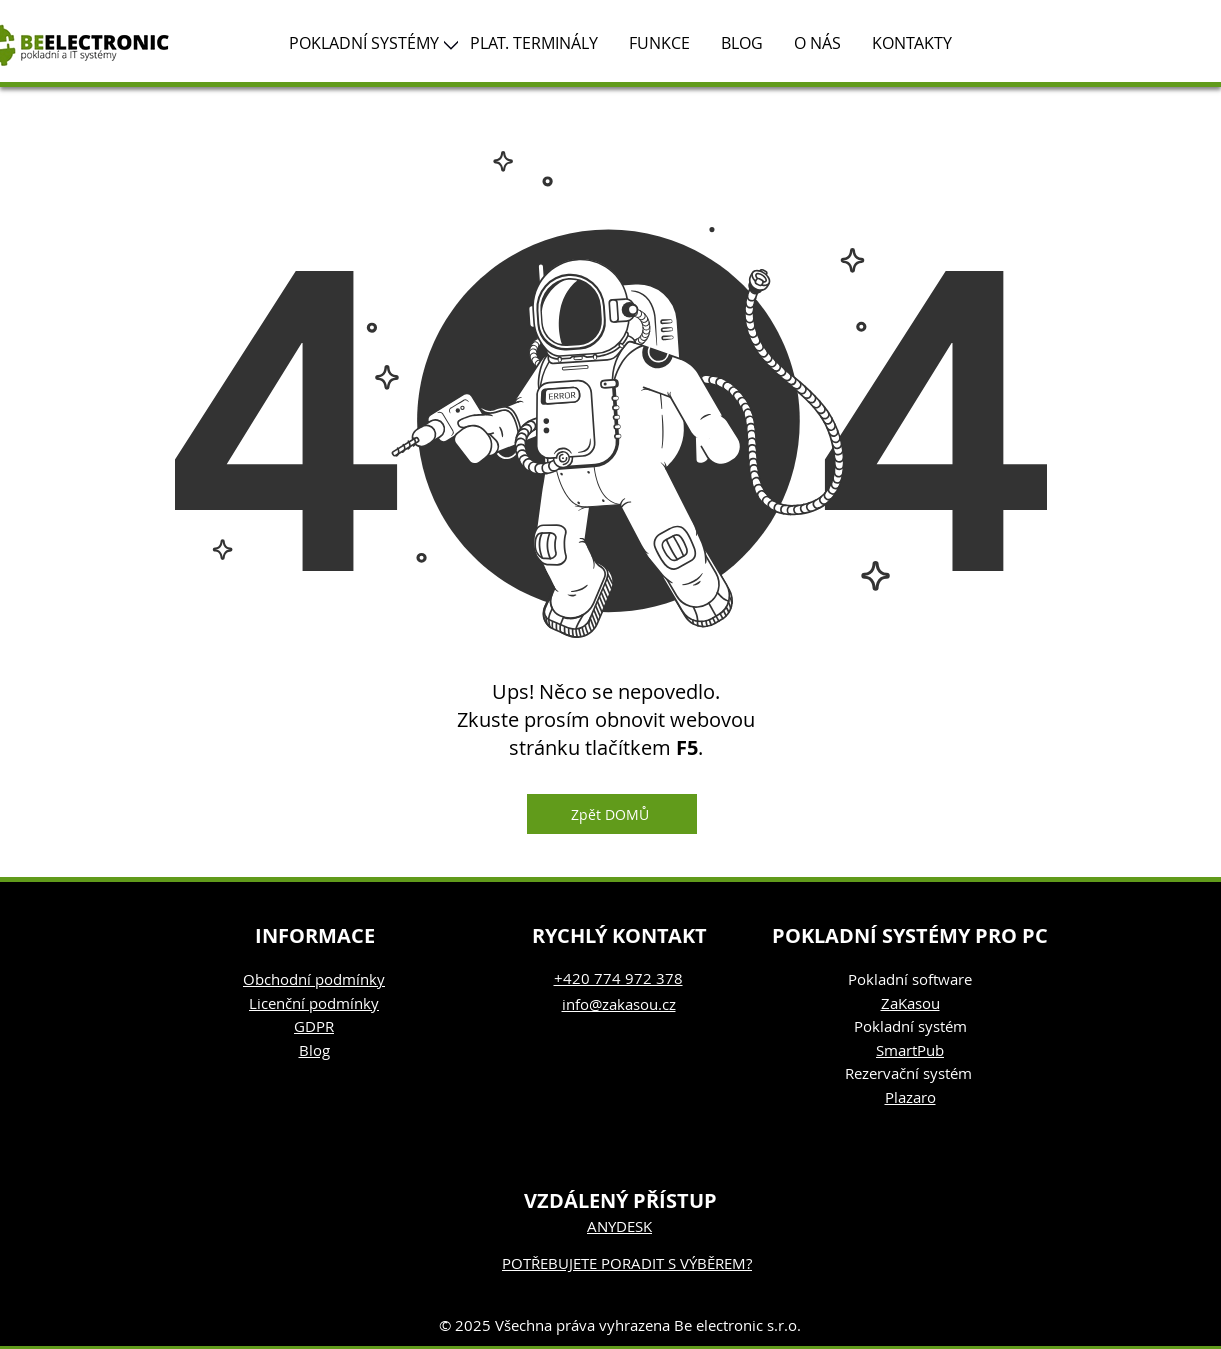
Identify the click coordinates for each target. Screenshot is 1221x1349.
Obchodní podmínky (314, 979)
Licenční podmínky (314, 1003)
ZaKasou (910, 1003)
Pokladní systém (910, 1026)
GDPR (314, 1026)
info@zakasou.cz (619, 1004)
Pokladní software (910, 979)
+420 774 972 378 (618, 978)
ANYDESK (619, 1226)
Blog (314, 1050)
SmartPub (910, 1050)
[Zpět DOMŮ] (612, 814)
